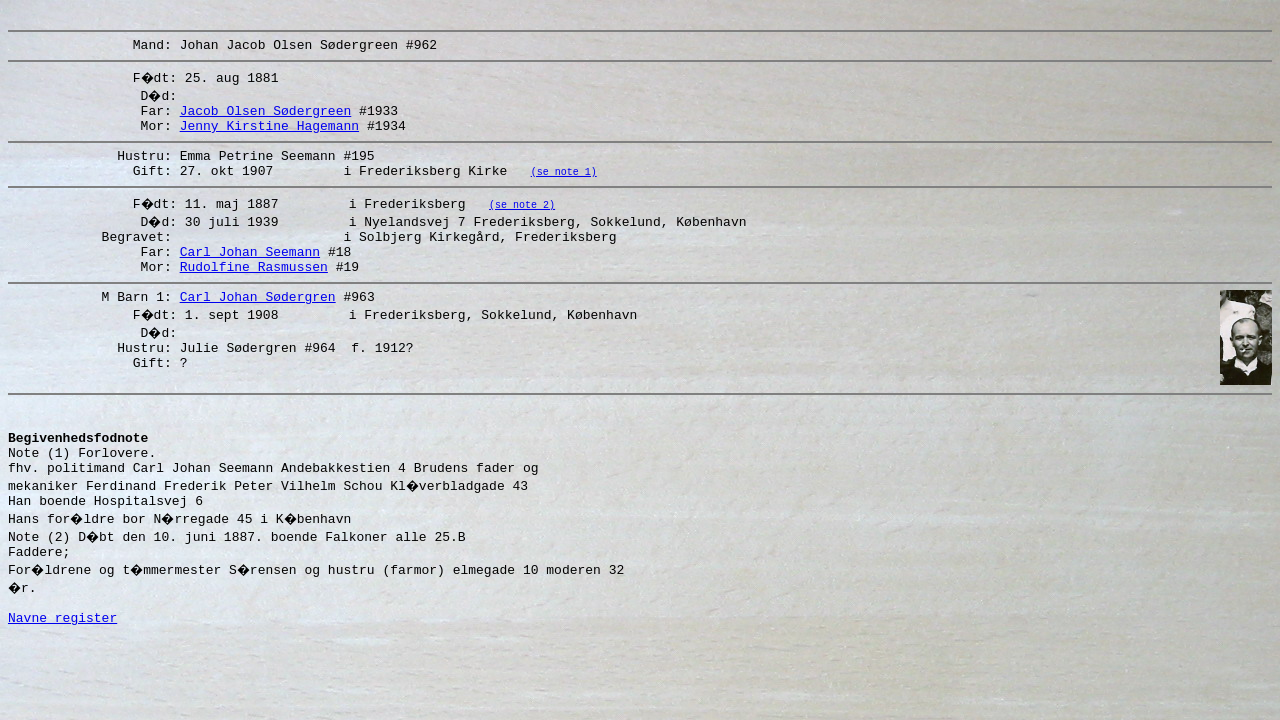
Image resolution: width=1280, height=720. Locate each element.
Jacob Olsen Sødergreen (266, 119)
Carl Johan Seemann (250, 275)
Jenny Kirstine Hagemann (269, 137)
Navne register (62, 683)
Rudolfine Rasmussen (254, 293)
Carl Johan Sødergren (258, 326)
